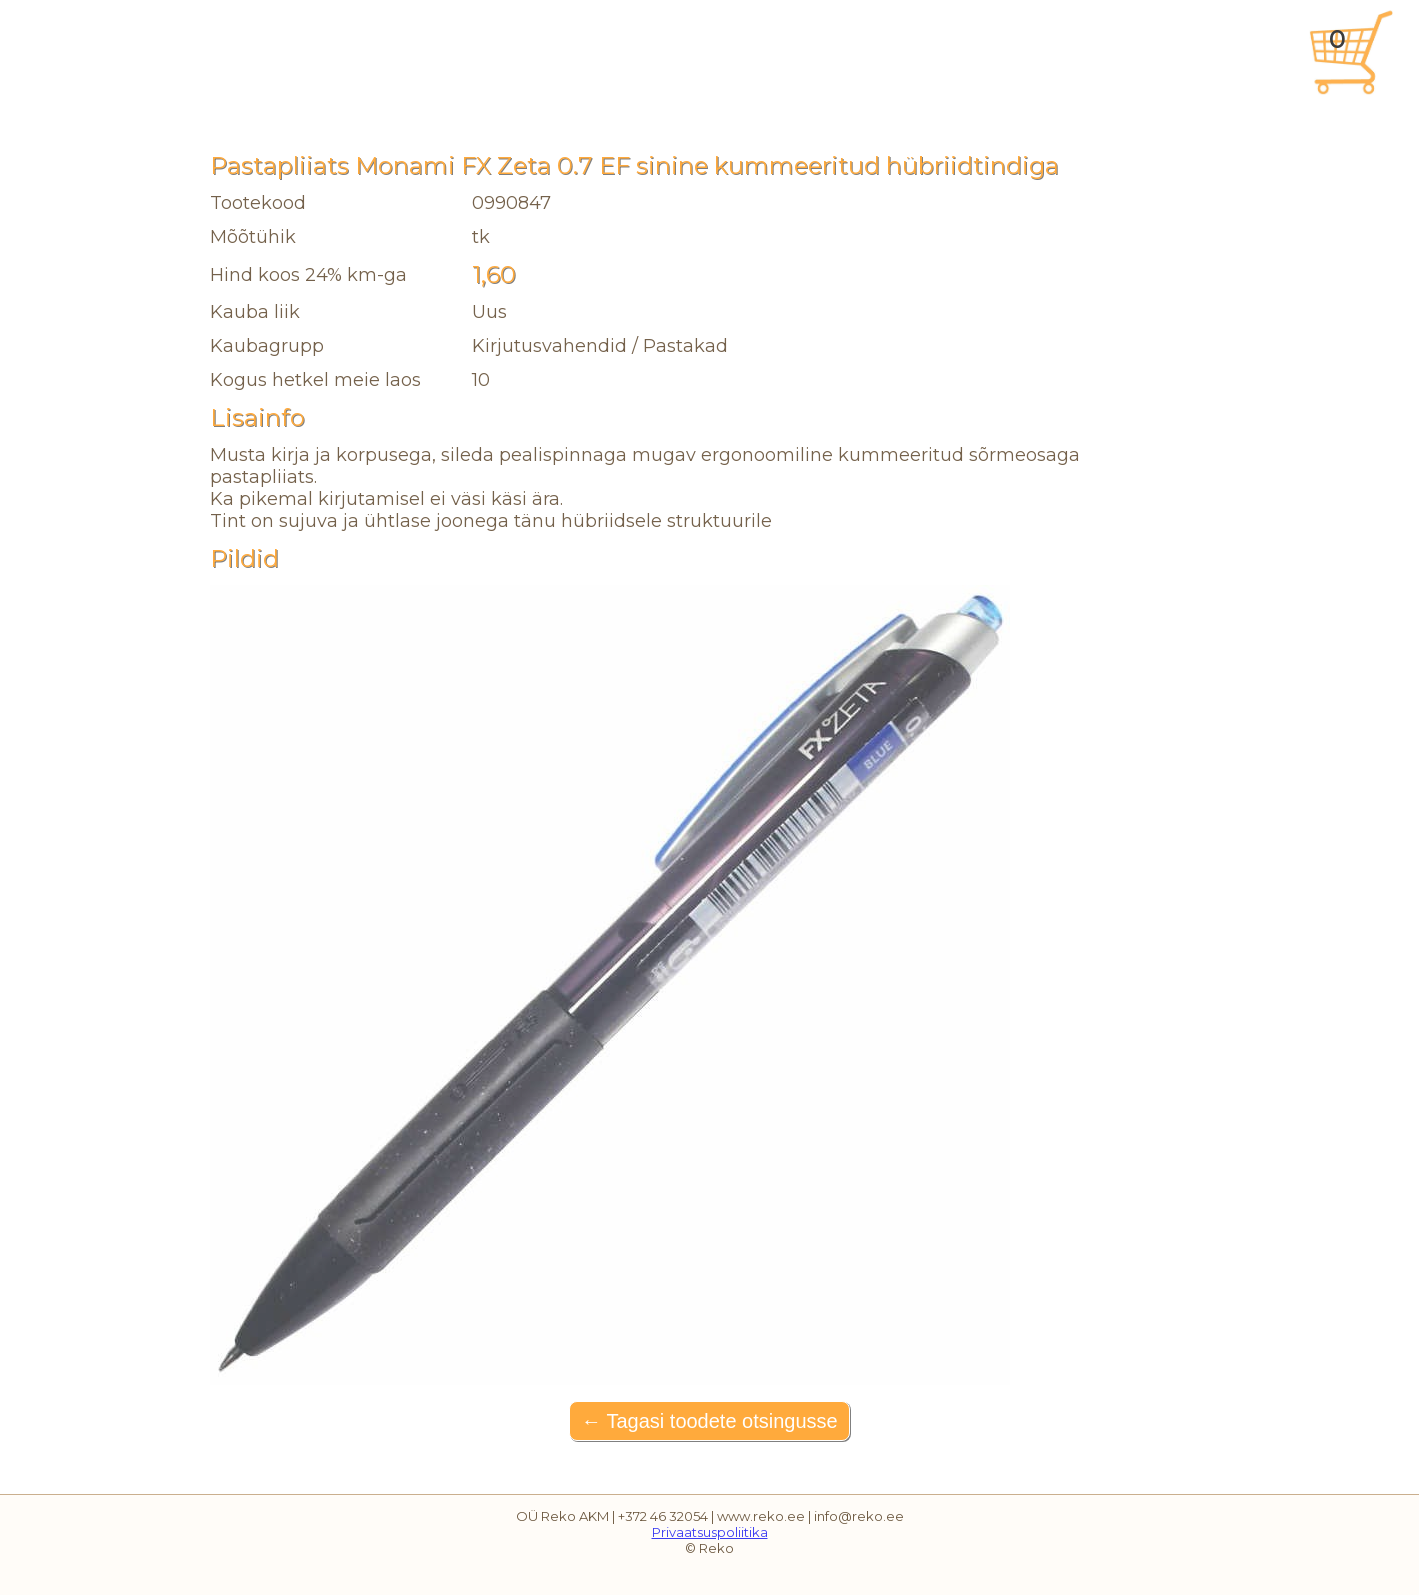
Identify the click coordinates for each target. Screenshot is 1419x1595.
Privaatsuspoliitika (710, 1532)
